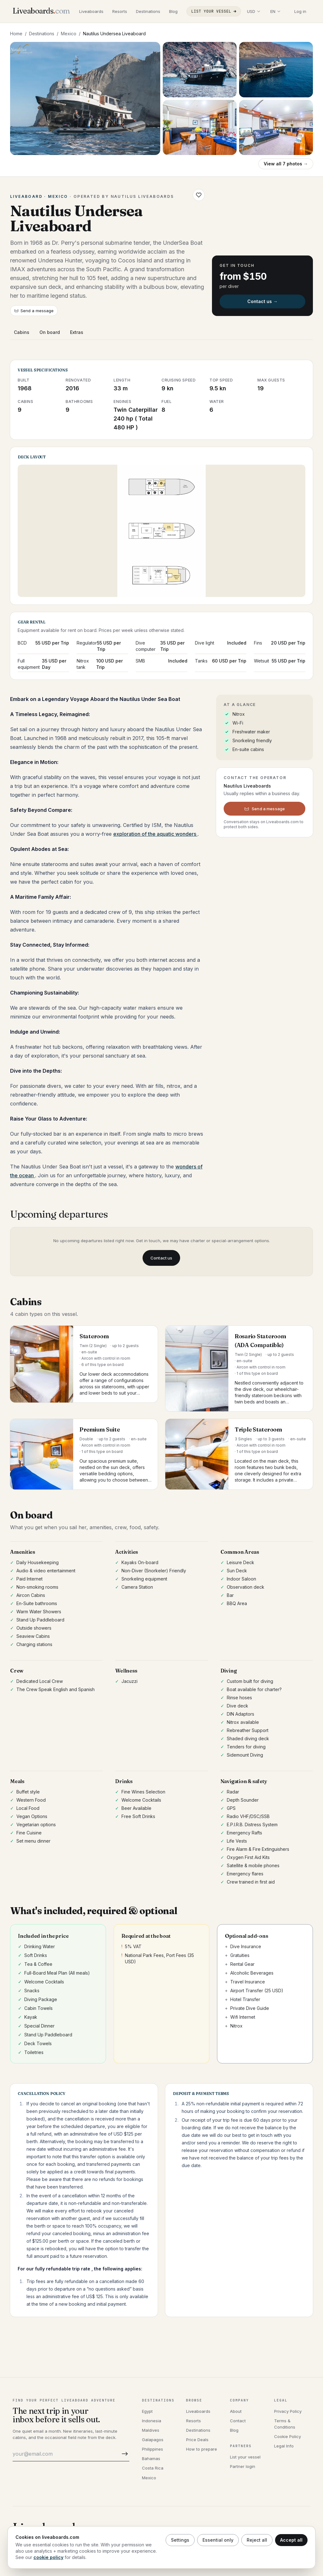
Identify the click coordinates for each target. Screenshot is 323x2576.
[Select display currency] (253, 11)
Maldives (150, 2430)
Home (16, 33)
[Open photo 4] (200, 127)
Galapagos (152, 2439)
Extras (76, 332)
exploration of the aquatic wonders (155, 834)
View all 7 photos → (286, 163)
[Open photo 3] (276, 69)
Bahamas (151, 2458)
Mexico (68, 33)
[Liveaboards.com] (41, 11)
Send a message (34, 310)
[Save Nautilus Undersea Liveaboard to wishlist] (198, 195)
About (236, 2411)
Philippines (152, 2449)
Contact (238, 2420)
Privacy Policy (288, 2411)
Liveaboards (91, 11)
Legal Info (284, 2445)
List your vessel (213, 11)
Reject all (257, 2540)
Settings (180, 2540)
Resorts (119, 11)
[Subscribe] (123, 2454)
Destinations (148, 11)
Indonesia (151, 2420)
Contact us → (262, 301)
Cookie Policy (287, 2436)
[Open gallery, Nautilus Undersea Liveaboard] (85, 98)
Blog (173, 11)
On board (49, 332)
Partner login (242, 2466)
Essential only (218, 2540)
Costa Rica (152, 2467)
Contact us (161, 1257)
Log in (300, 11)
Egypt (147, 2411)
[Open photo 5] (276, 127)
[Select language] (275, 11)
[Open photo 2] (200, 69)
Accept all (291, 2540)
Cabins (21, 332)
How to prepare (201, 2449)
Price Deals (197, 2439)
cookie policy (48, 2557)
